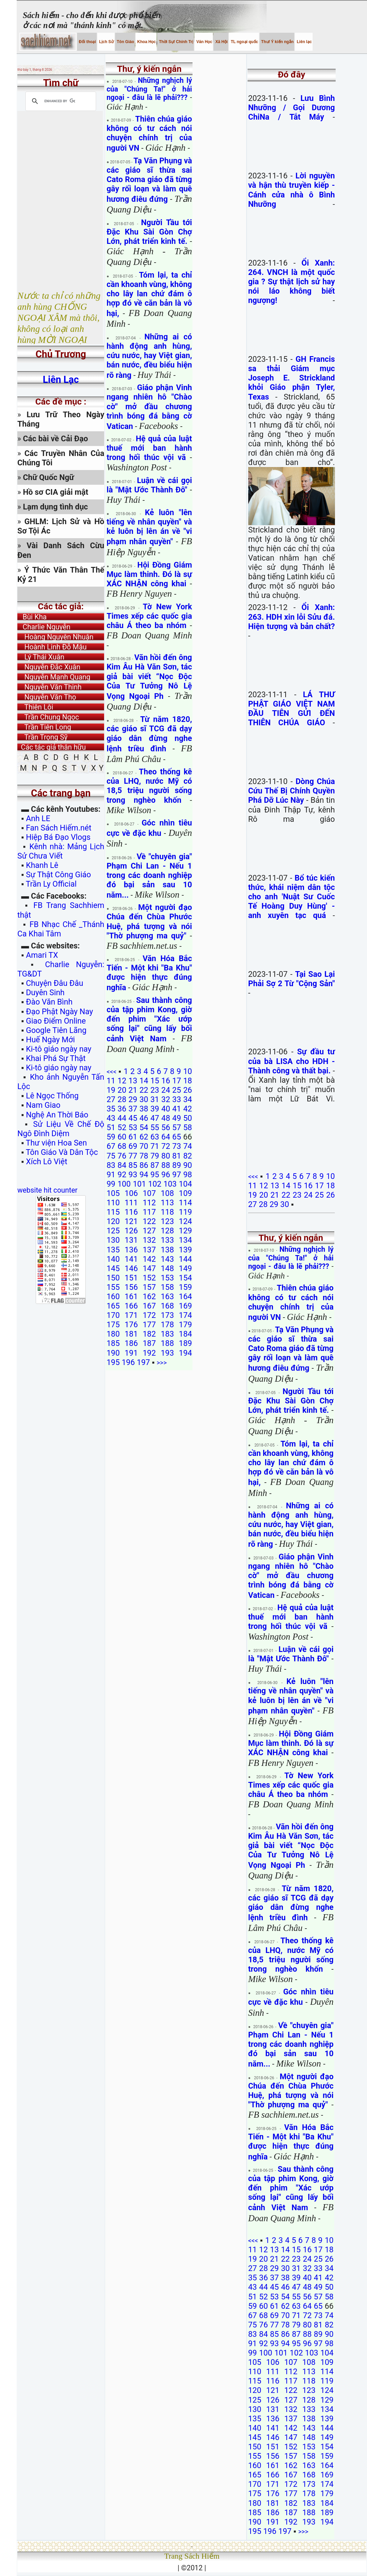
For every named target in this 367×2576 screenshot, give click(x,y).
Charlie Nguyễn (43, 627)
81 (176, 1156)
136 (131, 1249)
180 (112, 1334)
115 (112, 1212)
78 (143, 1156)
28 (121, 1099)
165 (112, 1306)
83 (110, 1165)
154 (185, 1277)
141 (131, 1259)
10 (187, 1071)
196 (128, 1362)
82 (187, 1156)
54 (143, 1127)
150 (112, 1277)
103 (169, 1184)
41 (176, 1108)
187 (149, 1343)
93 (132, 1174)
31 (154, 1099)
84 (121, 1165)
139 (185, 1249)
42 (187, 1108)
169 (185, 1306)
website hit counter (47, 1190)
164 (185, 1296)
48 (165, 1118)
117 (149, 1212)
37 (132, 1108)
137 (149, 1249)
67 (110, 1146)
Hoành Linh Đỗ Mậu (52, 647)
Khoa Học (146, 41)
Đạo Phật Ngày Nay (59, 1011)
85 (132, 1165)
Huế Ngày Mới (50, 1039)
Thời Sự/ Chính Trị (175, 41)
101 (139, 1184)
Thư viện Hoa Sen (56, 1143)
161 (131, 1296)
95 (154, 1174)
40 (165, 1108)
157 (149, 1287)
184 (185, 1334)
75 (110, 1156)
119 (185, 1212)
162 (149, 1296)
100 (123, 1184)
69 (132, 1146)
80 (165, 1156)
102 (154, 1184)
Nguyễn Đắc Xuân (48, 667)
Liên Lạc (61, 379)
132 (149, 1240)
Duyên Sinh (45, 992)
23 (154, 1090)
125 (112, 1230)
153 (167, 1277)
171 (131, 1315)
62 (143, 1137)
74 (187, 1146)
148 (167, 1268)
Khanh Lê (42, 865)
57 (176, 1127)
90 (187, 1165)
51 (110, 1127)
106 (131, 1193)
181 (131, 1334)
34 (187, 1099)
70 (143, 1146)
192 (149, 1353)
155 (112, 1287)
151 (131, 1277)
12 (121, 1080)
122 (149, 1221)
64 (165, 1137)
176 (131, 1324)
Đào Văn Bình (49, 1002)
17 (176, 1080)
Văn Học (203, 41)
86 (143, 1165)
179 (185, 1324)
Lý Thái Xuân (40, 657)
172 (149, 1315)
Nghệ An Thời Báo (57, 1114)
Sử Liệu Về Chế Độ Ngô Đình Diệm (60, 1128)
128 (167, 1230)
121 (131, 1221)
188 (167, 1343)
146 (131, 1268)
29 (132, 1099)
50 (187, 1118)
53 (132, 1127)
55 (154, 1127)
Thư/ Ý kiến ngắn (277, 41)
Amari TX (42, 955)
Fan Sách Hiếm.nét (58, 827)
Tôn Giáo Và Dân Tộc (62, 1152)
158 (167, 1287)
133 (167, 1240)
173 (167, 1315)
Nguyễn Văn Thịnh (49, 687)
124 (185, 1221)
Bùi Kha (32, 617)
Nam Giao (43, 1105)
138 (167, 1249)
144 (185, 1259)
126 (131, 1230)
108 (167, 1193)
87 (154, 1165)
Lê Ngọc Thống (52, 1095)
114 (185, 1202)
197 (143, 1362)
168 (167, 1306)
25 (176, 1090)
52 (121, 1127)
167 (149, 1306)
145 (112, 1268)
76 (121, 1156)
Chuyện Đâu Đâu (54, 983)
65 (176, 1137)
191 (131, 1353)
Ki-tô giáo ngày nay (58, 1049)
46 (143, 1118)
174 (185, 1315)
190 (112, 1353)
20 (121, 1090)
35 (110, 1108)
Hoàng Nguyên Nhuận (55, 637)
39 (154, 1108)
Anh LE (38, 818)
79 (154, 1156)
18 (187, 1080)
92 (121, 1174)
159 (185, 1287)
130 (112, 1240)
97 (176, 1174)
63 (154, 1137)
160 (112, 1296)
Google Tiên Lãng (56, 1030)
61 (132, 1137)
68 (121, 1146)
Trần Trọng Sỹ (42, 737)
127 (149, 1230)
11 (110, 1080)
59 (110, 1137)
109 (185, 1193)
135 (112, 1249)
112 (149, 1202)
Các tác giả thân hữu (51, 747)
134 (185, 1240)
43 (110, 1118)
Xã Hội (221, 41)
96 (165, 1174)
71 (154, 1146)
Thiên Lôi (35, 707)
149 (185, 1268)
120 (112, 1221)
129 (185, 1230)
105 (112, 1193)
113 (167, 1202)
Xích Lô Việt (46, 1161)
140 (112, 1259)
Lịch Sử (106, 41)
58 (187, 1127)
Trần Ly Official (51, 884)
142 (149, 1259)
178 (167, 1324)
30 (143, 1099)
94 (143, 1174)
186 (131, 1343)
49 (176, 1118)
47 (154, 1118)
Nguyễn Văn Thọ (46, 697)
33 (176, 1099)
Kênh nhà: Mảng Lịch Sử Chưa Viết (60, 851)
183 (167, 1334)
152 (149, 1277)
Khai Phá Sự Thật (56, 1058)
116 (131, 1212)
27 (110, 1099)
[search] (59, 101)
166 (131, 1306)
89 (176, 1165)
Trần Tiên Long (44, 727)
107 (149, 1193)
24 (165, 1090)
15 (154, 1080)
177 (149, 1324)
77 (132, 1156)
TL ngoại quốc (244, 41)
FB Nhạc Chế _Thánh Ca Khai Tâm (60, 929)
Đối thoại (87, 41)
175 (112, 1324)
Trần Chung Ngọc (48, 717)
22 (143, 1090)
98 (187, 1174)
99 (110, 1184)
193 (167, 1353)
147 (149, 1268)
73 (176, 1146)
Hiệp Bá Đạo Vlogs (58, 837)
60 (121, 1137)
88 (165, 1165)
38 (143, 1108)
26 (187, 1090)
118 (167, 1212)
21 (132, 1090)
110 (112, 1202)
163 (167, 1296)
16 (165, 1080)
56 (165, 1127)
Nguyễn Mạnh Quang (53, 677)
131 (131, 1240)
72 (165, 1146)
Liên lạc (304, 41)
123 (167, 1221)
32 (165, 1099)
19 (110, 1090)
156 (131, 1287)
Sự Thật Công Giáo (58, 874)
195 (112, 1362)
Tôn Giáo (125, 41)
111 (131, 1202)
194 (185, 1353)
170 (112, 1315)
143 (167, 1259)
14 (143, 1080)
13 (132, 1080)
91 (110, 1174)
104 (185, 1184)
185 (112, 1343)
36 (121, 1108)
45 (132, 1118)
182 (149, 1334)
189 (185, 1343)
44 (121, 1118)
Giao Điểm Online (56, 1021)
